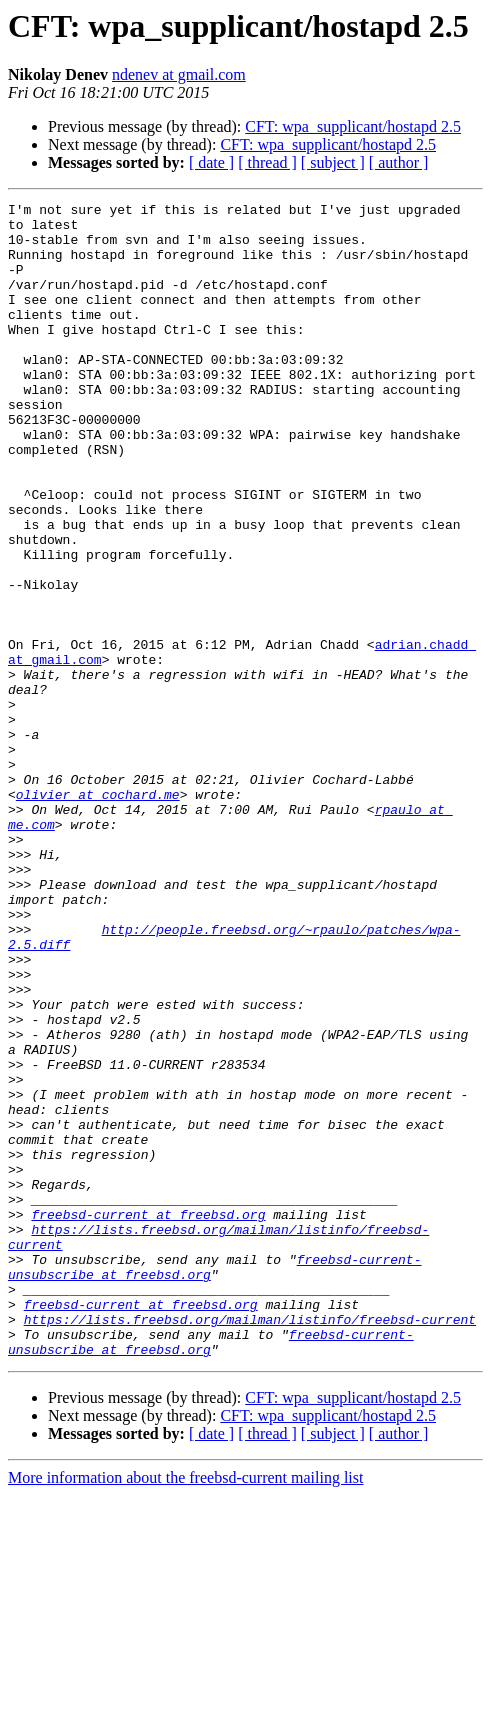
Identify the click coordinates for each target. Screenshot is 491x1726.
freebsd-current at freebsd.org (148, 1418)
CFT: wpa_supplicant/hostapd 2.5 (353, 126)
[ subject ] (333, 162)
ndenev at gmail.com (179, 74)
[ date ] (211, 162)
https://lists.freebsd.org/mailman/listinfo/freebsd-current (250, 1544)
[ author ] (399, 162)
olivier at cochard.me (98, 914)
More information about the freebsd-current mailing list (185, 1708)
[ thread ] (267, 162)
